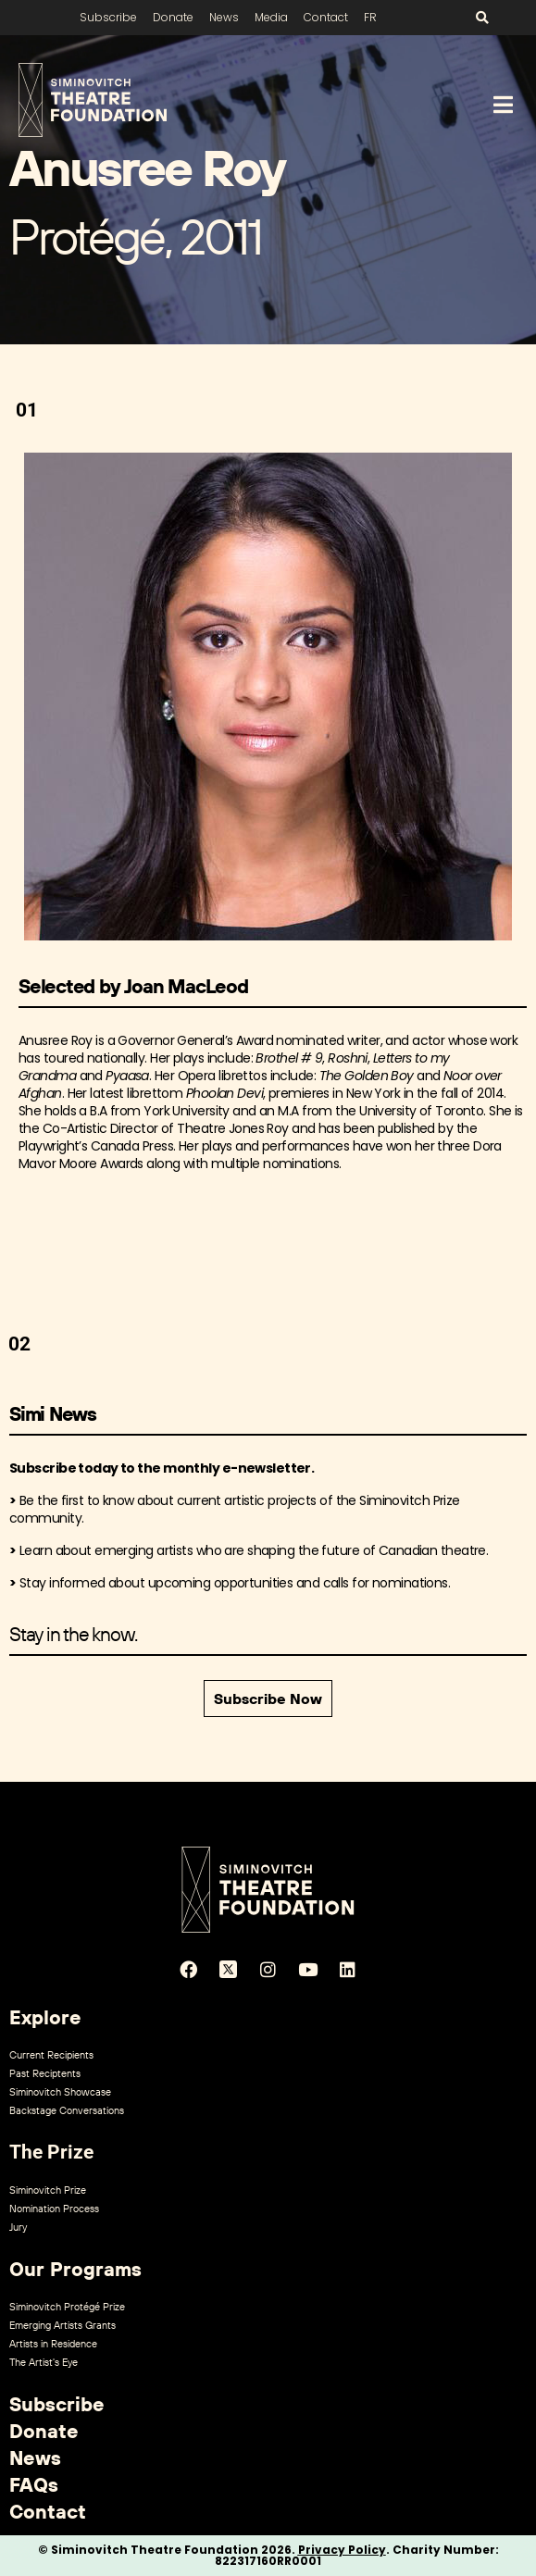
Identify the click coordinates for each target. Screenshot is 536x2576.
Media (271, 17)
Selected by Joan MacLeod (133, 986)
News (224, 17)
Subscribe (108, 17)
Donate (173, 17)
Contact (326, 17)
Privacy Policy (342, 2549)
